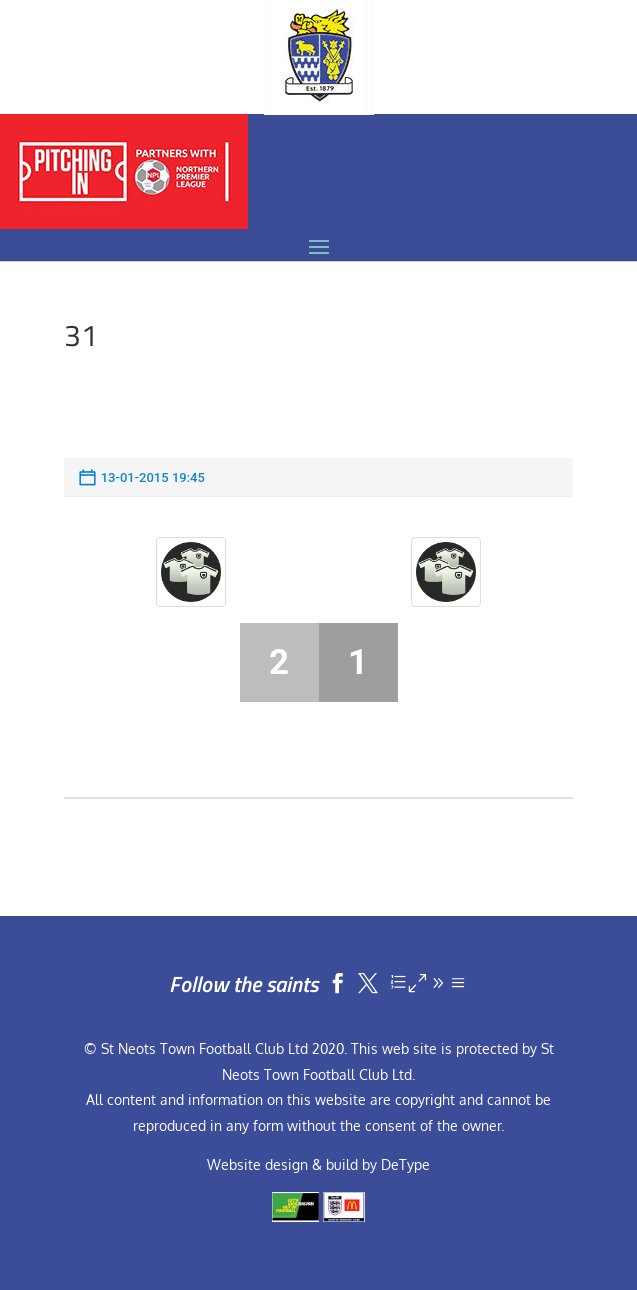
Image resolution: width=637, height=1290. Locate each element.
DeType (405, 1164)
